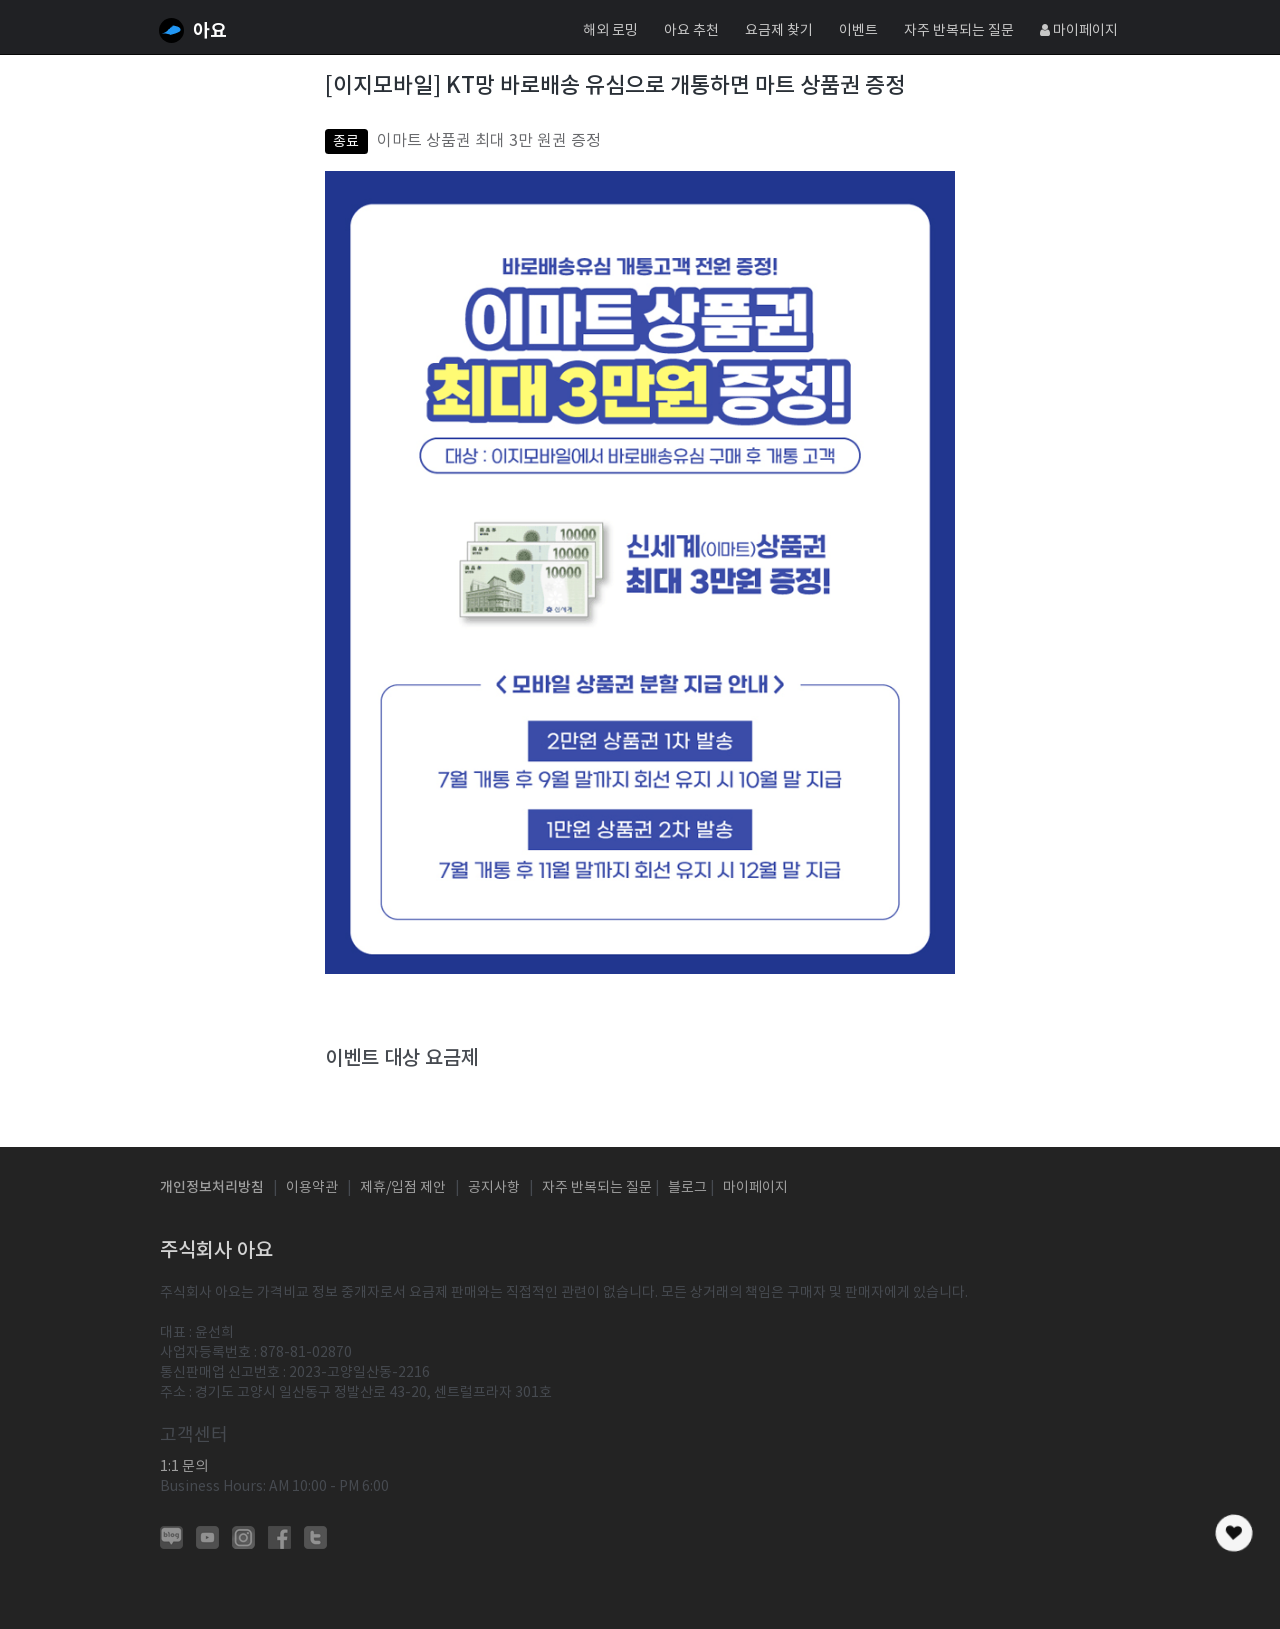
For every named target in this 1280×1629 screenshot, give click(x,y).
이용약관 (312, 1187)
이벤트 (858, 30)
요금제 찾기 (779, 30)
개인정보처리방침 (212, 1187)
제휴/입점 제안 (403, 1187)
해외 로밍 (610, 30)
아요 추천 (691, 30)
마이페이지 (1079, 30)
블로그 (687, 1187)
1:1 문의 (184, 1466)
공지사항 (494, 1187)
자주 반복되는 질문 (959, 30)
